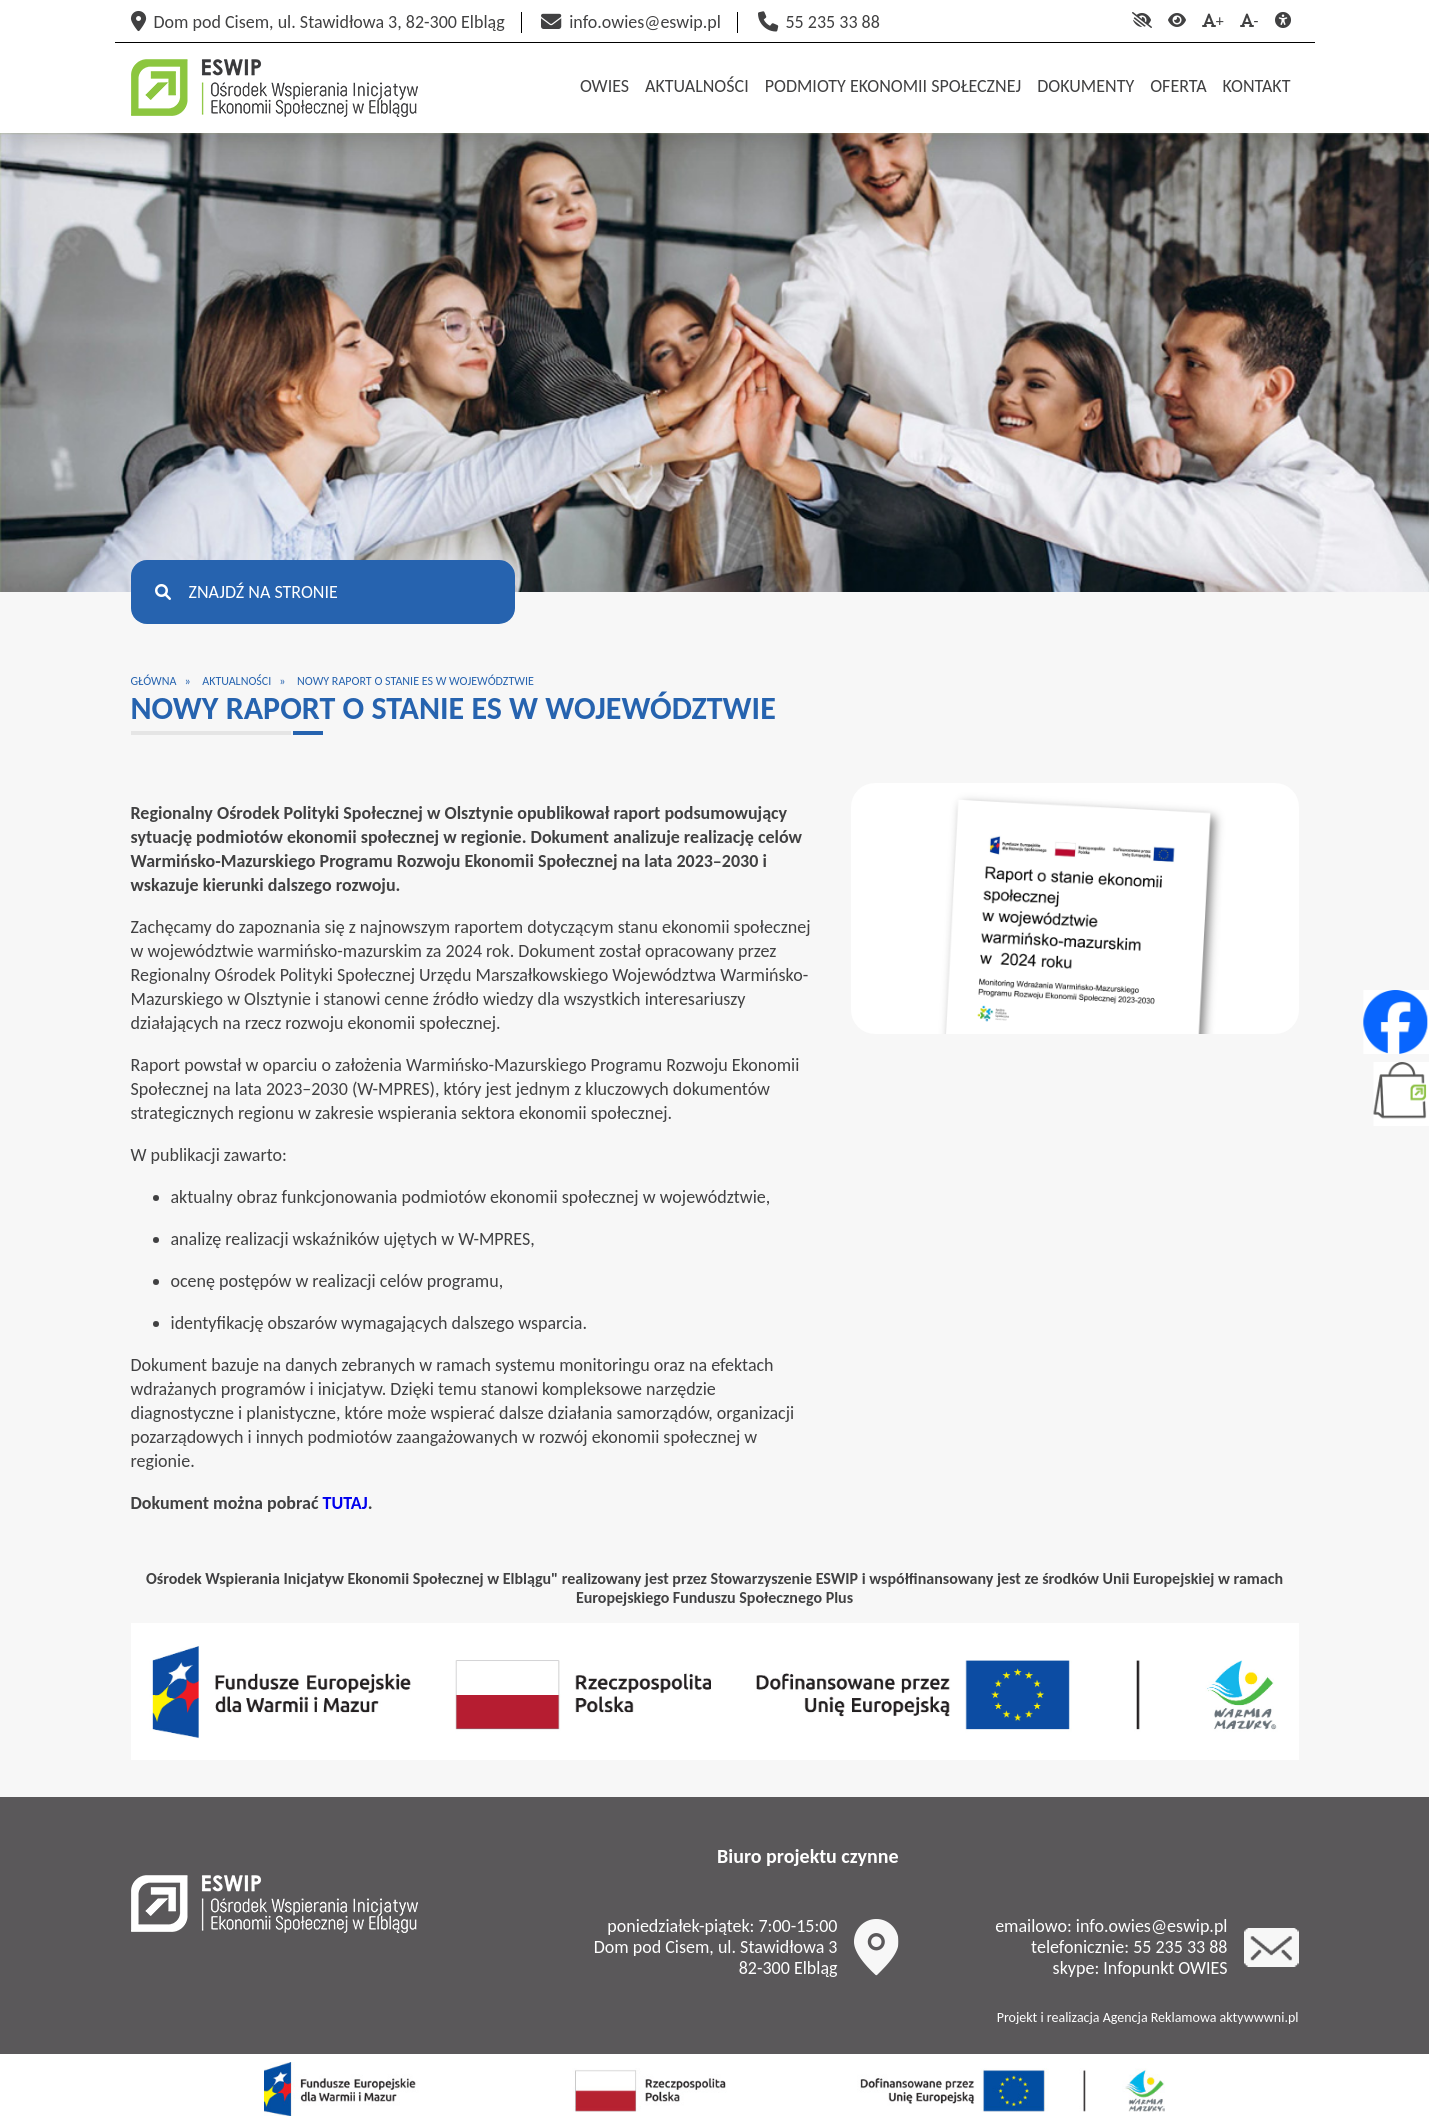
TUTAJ (345, 1503)
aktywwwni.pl (1259, 2017)
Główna (154, 681)
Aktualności (236, 681)
